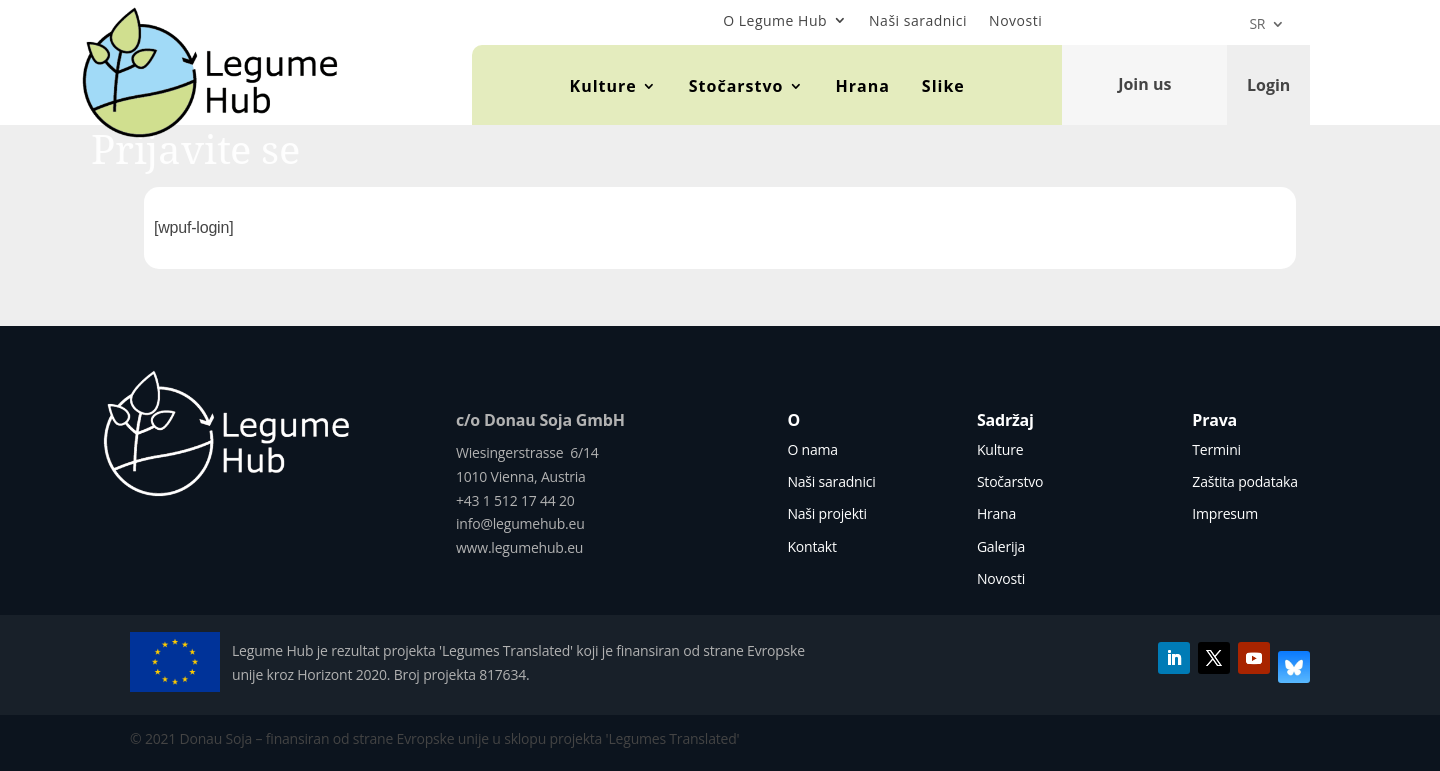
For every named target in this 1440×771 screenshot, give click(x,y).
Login (1268, 84)
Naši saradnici (918, 20)
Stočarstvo (736, 86)
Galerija (1001, 546)
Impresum (1225, 513)
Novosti (1015, 20)
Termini (1216, 449)
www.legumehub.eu (519, 547)
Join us (1144, 84)
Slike (943, 86)
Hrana (863, 86)
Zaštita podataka (1244, 481)
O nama (812, 449)
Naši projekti (827, 513)
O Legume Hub (775, 20)
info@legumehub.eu (520, 523)
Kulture (603, 86)
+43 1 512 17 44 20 (515, 500)
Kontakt (811, 546)
